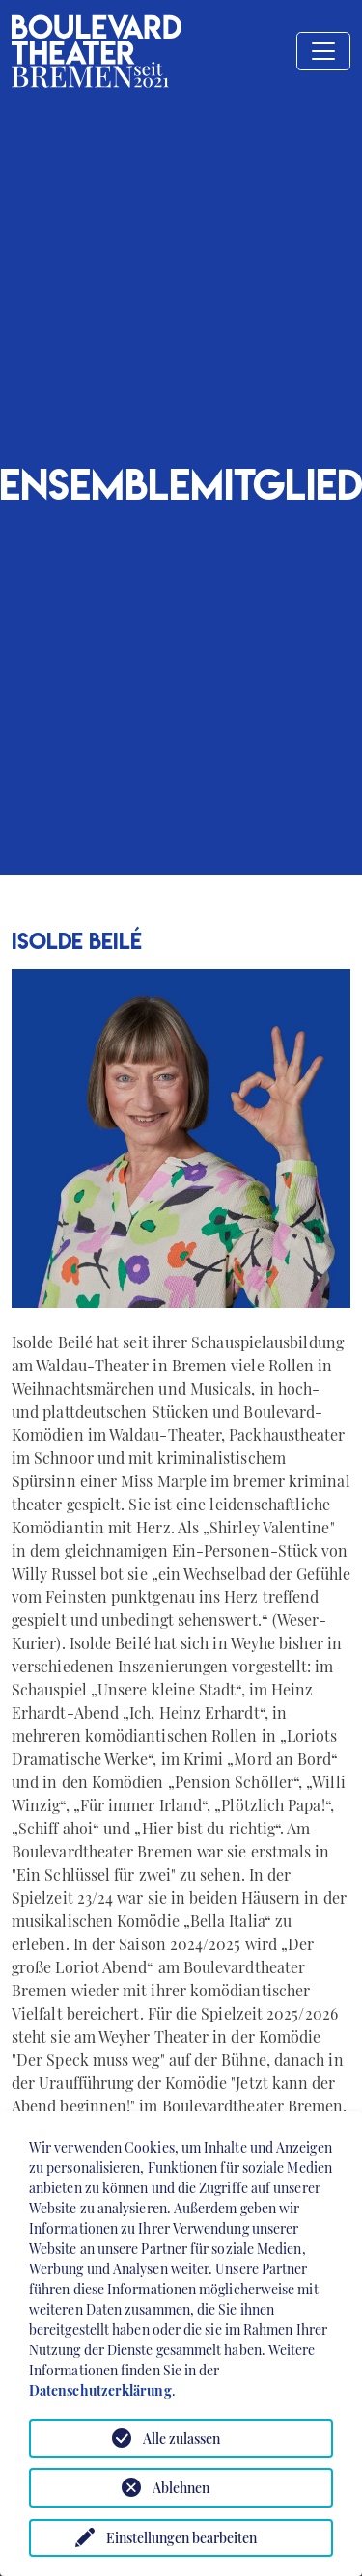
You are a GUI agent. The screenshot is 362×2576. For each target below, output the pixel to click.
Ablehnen (181, 2488)
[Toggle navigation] (323, 51)
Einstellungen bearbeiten (181, 2538)
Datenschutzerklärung (100, 2390)
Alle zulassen (181, 2438)
